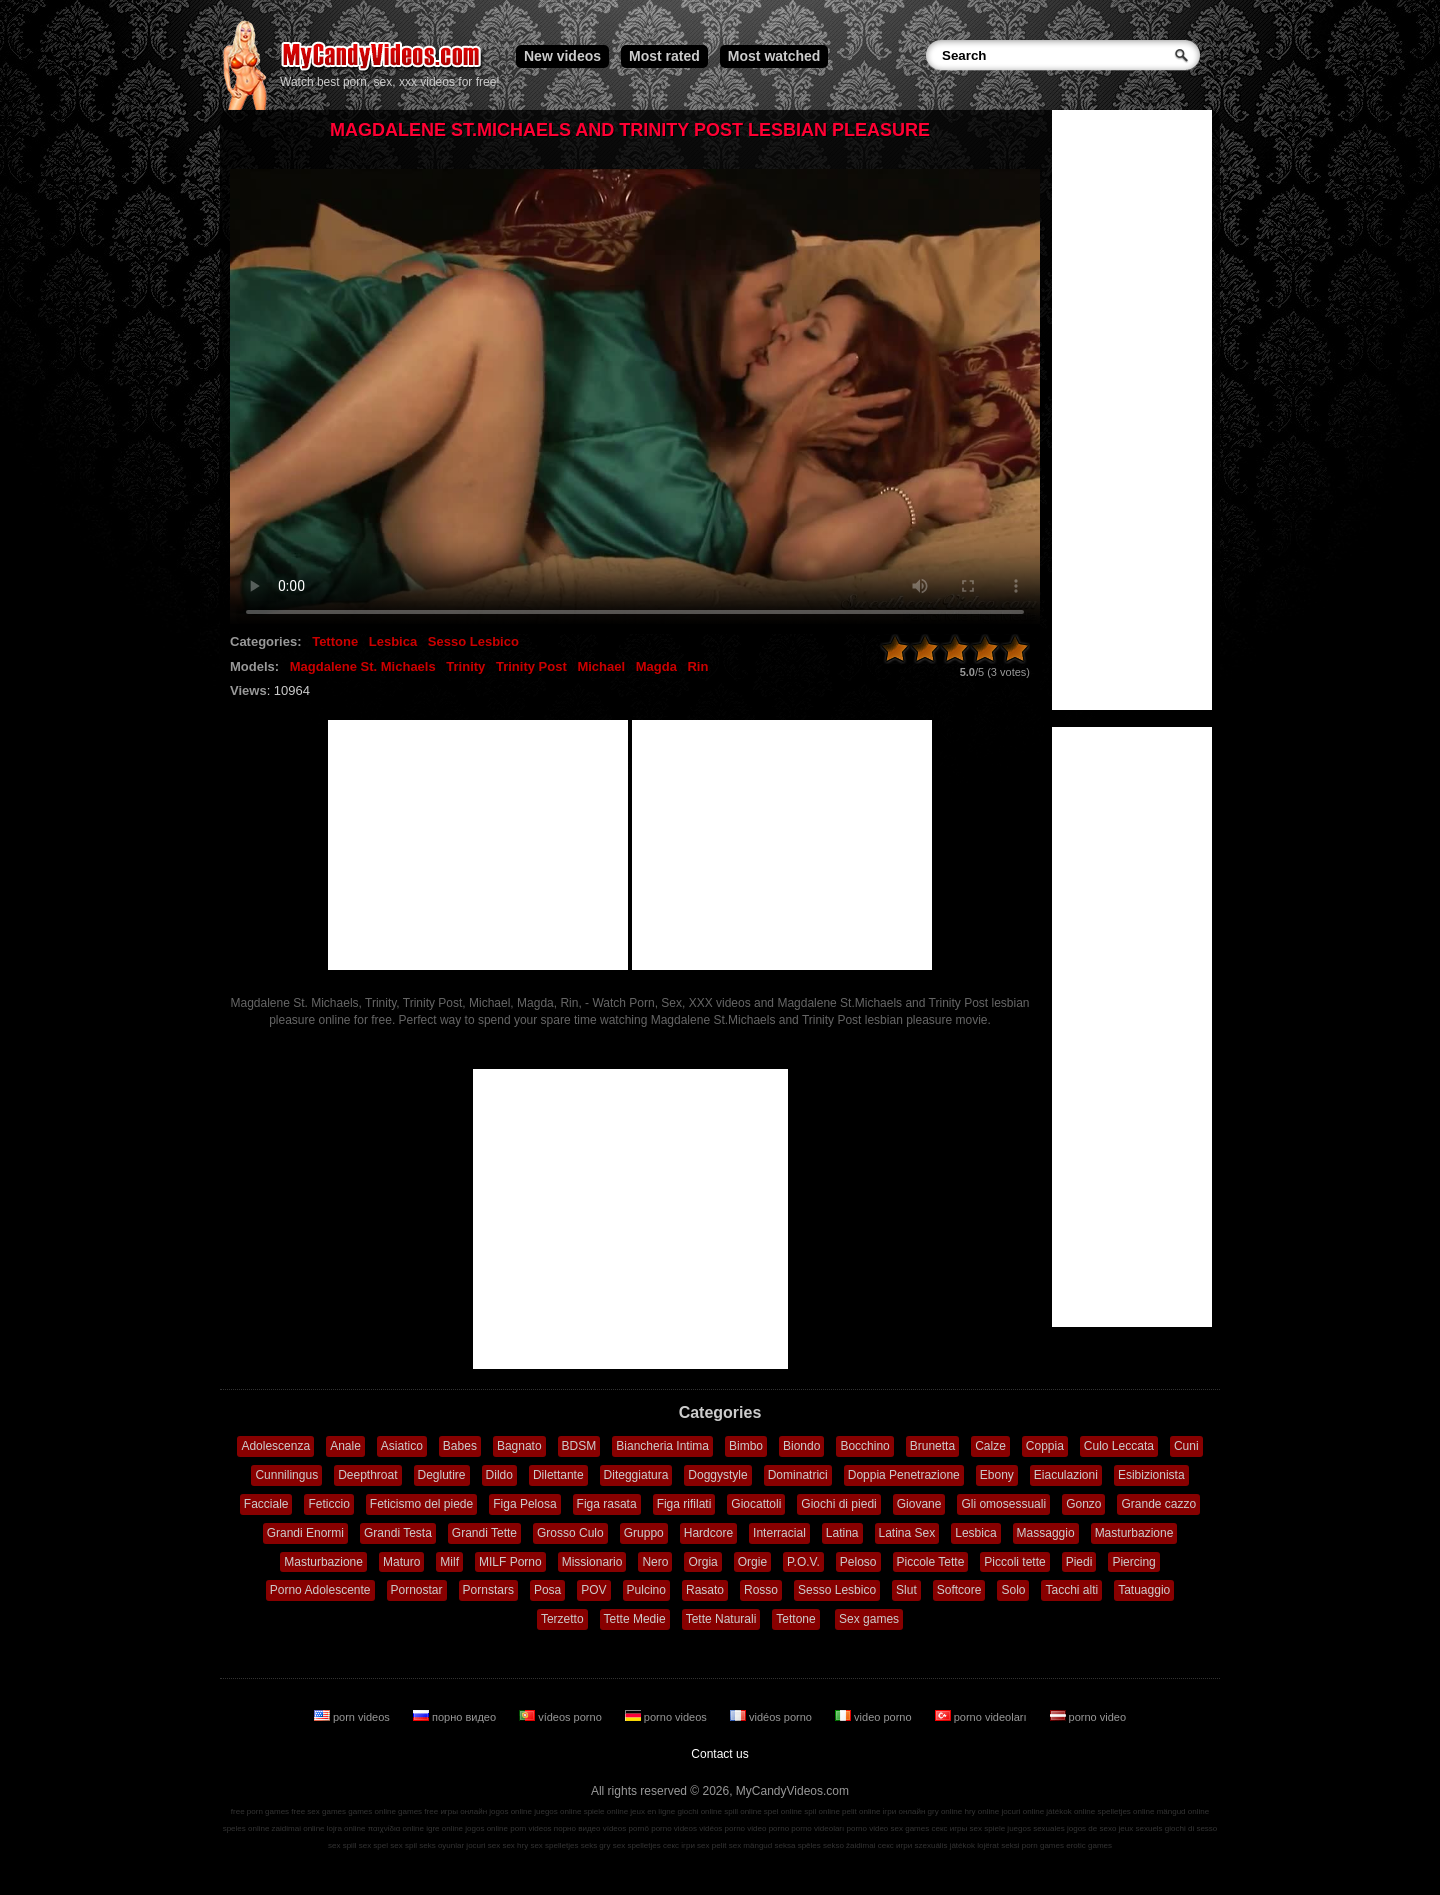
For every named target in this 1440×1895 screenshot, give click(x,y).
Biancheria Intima (662, 1446)
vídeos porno (562, 1717)
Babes (460, 1446)
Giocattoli (756, 1504)
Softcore (959, 1590)
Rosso (761, 1590)
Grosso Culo (570, 1533)
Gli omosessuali (1003, 1504)
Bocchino (864, 1446)
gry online (945, 1811)
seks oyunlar (441, 1845)
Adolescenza (275, 1446)
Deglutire (442, 1475)
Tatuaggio (1144, 1590)
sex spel (373, 1845)
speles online (246, 1828)
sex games (910, 1828)
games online (372, 1811)
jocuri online (1022, 1811)
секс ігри (679, 1845)
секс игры (949, 1828)
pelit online (861, 1811)
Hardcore (708, 1533)
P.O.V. (803, 1562)
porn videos (353, 1717)
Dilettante (558, 1475)
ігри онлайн (904, 1811)
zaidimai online (298, 1828)
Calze (990, 1446)
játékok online (1070, 1811)
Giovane (919, 1504)
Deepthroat (367, 1475)
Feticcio (328, 1504)
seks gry (596, 1845)
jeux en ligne (652, 1811)
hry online (981, 1811)
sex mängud (751, 1845)
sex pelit (711, 1845)
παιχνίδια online (396, 1828)
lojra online (346, 1828)
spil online (822, 1811)
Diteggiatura (636, 1475)
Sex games (869, 1619)
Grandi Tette (484, 1533)
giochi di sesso (1191, 1828)
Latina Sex (907, 1533)
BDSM (579, 1446)
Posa (547, 1590)
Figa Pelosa (524, 1504)
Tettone (335, 641)
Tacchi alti (1071, 1590)
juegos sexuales (1035, 1828)
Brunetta (932, 1446)
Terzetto (562, 1619)
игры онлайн (463, 1811)
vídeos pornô (626, 1828)
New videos (562, 56)
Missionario (592, 1562)
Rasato (705, 1590)
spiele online (606, 1811)
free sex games (318, 1811)
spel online (783, 1811)
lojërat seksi (998, 1845)
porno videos (667, 1717)
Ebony (997, 1475)
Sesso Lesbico (473, 641)
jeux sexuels (1141, 1828)
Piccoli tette (1014, 1562)
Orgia (702, 1562)
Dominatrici (798, 1475)
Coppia (1045, 1446)
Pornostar (417, 1590)
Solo (1013, 1590)
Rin (697, 666)
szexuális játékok (945, 1845)
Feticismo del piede (421, 1504)
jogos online (510, 1811)
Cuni (1186, 1446)
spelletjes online (1125, 1811)
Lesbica (393, 641)
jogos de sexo (1091, 1828)
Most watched (774, 56)
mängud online (1183, 1811)
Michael (601, 666)
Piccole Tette (931, 1562)
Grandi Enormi (305, 1533)
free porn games (260, 1811)
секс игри (895, 1845)
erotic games (1089, 1845)
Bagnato (519, 1446)
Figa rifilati (684, 1504)
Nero (655, 1562)
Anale (345, 1446)
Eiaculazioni (1066, 1475)
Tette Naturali (721, 1619)
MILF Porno (510, 1562)
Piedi (1079, 1562)
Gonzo (1083, 1504)
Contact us (719, 1754)
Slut (906, 1590)
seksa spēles (798, 1845)
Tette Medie (635, 1619)
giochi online (700, 1811)
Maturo (401, 1562)
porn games (1043, 1845)
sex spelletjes (554, 1845)
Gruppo (644, 1533)
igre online (444, 1828)
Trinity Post (531, 666)
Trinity (465, 666)
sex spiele (988, 1828)
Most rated (664, 56)
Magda (656, 666)
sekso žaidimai (849, 1845)
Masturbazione (1134, 1533)
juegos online (557, 1811)
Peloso (858, 1562)
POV (593, 1590)
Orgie (752, 1562)
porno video (1088, 1717)
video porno (875, 1717)
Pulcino (646, 1590)
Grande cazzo (1158, 1504)
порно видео (456, 1717)
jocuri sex (483, 1845)
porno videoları (982, 1717)
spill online (742, 1811)
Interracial (779, 1533)
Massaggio (1046, 1533)
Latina (842, 1533)
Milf (449, 1562)
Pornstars (488, 1590)
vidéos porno (772, 1717)
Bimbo (746, 1446)
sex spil (403, 1845)
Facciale (266, 1504)
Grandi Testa (398, 1533)
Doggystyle (717, 1475)
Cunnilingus (286, 1475)
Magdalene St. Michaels (363, 666)
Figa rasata (607, 1504)
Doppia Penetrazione (904, 1475)
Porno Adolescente (320, 1590)
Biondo (801, 1446)
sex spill (342, 1845)
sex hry (515, 1845)
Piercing (1133, 1562)
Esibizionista (1151, 1475)
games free (418, 1811)
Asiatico (402, 1446)
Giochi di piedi (838, 1504)
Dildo (499, 1475)
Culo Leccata (1119, 1446)
